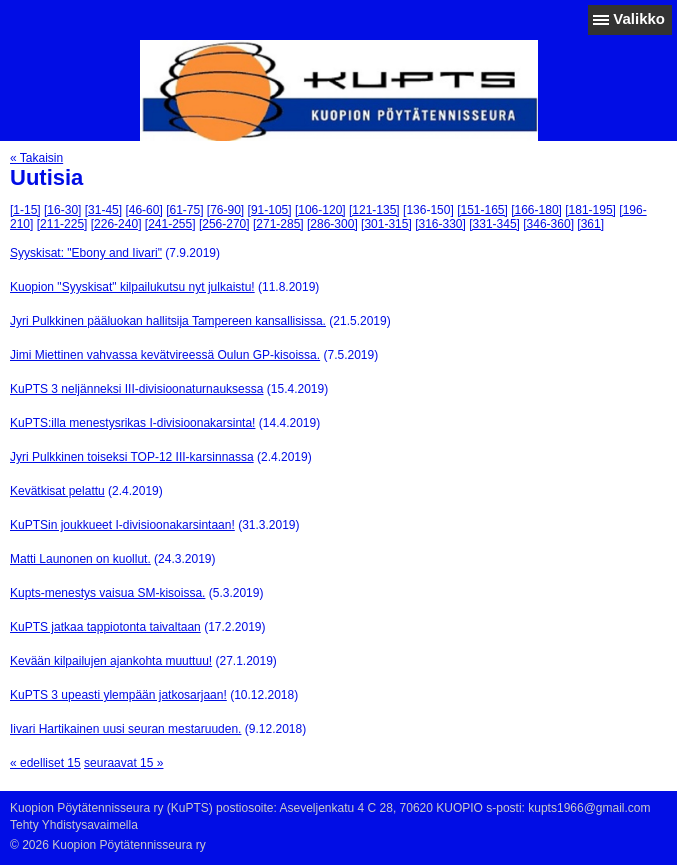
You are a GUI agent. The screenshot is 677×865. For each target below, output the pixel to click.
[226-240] (116, 224)
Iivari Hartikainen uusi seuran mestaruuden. (125, 729)
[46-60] (143, 210)
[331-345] (494, 224)
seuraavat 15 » (123, 763)
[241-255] (170, 224)
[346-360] (548, 224)
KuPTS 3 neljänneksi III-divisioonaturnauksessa (136, 389)
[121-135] (374, 210)
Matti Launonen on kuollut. (80, 559)
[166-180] (536, 210)
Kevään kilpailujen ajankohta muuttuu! (111, 661)
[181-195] (590, 210)
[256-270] (224, 224)
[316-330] (440, 224)
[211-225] (62, 224)
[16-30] (62, 210)
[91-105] (270, 210)
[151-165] (482, 210)
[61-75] (184, 210)
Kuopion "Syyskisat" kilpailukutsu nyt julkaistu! (132, 287)
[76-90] (225, 210)
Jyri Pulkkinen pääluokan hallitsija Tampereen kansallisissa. (168, 321)
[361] (590, 224)
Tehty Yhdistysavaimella (74, 825)
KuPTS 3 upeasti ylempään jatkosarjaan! (118, 695)
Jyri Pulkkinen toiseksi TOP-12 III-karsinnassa (132, 457)
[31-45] (103, 210)
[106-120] (320, 210)
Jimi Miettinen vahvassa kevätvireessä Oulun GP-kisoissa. (165, 355)
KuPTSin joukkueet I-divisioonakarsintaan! (122, 525)
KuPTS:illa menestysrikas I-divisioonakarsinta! (132, 423)
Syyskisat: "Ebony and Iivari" (86, 253)
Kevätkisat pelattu (57, 491)
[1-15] (25, 210)
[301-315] (386, 224)
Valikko (639, 18)
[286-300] (332, 224)
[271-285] (278, 224)
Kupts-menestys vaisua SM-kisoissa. (107, 593)
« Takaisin (36, 158)
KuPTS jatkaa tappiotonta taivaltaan (105, 627)
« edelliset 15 (45, 763)
